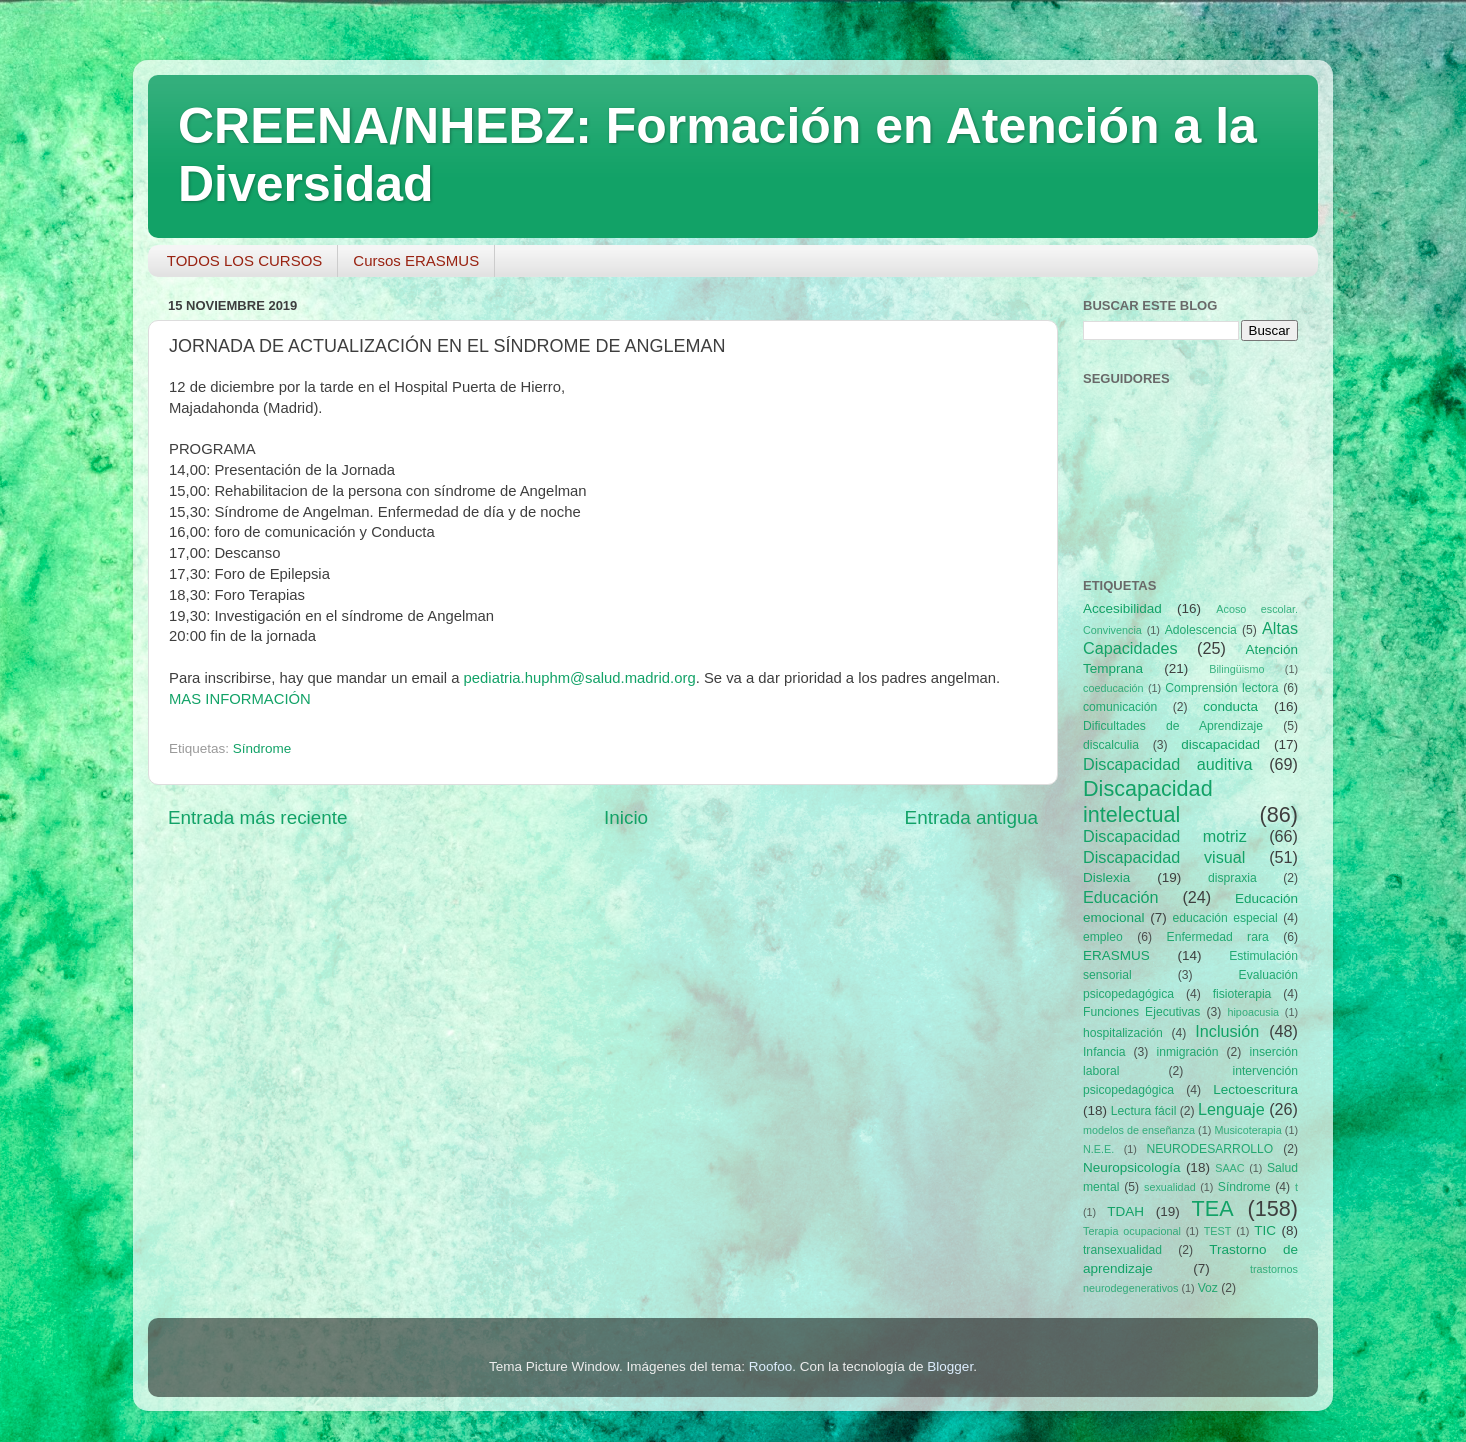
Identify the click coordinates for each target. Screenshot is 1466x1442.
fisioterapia (1242, 994)
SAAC (1229, 1168)
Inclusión (1227, 1031)
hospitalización (1123, 1033)
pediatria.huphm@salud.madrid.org (580, 678)
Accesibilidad (1122, 608)
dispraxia (1232, 878)
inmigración (1187, 1052)
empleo (1103, 937)
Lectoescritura (1255, 1089)
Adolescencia (1201, 630)
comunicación (1120, 707)
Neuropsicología (1132, 1167)
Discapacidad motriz (1165, 836)
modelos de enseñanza (1139, 1130)
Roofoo (771, 1366)
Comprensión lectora (1221, 688)
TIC (1265, 1230)
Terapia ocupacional (1132, 1231)
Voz (1208, 1288)
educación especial (1225, 918)
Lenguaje (1231, 1109)
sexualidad (1170, 1187)
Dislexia (1106, 877)
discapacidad (1220, 744)
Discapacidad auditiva (1168, 764)
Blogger (950, 1366)
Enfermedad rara (1218, 937)
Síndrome (262, 748)
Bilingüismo (1236, 669)
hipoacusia (1253, 1012)
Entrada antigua (971, 817)
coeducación (1113, 688)
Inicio (626, 817)
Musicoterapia (1247, 1130)
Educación (1121, 897)
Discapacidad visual (1164, 857)
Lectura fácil (1144, 1111)
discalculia (1111, 745)
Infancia (1104, 1052)
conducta (1230, 706)
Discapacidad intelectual (1148, 801)
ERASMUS (1116, 955)
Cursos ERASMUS (416, 260)
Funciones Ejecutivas (1141, 1012)
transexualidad (1122, 1250)
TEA (1213, 1208)
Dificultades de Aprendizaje (1173, 726)
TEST (1218, 1231)
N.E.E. (1098, 1149)
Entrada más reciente (258, 817)
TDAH (1125, 1211)
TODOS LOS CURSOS (245, 260)
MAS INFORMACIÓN (240, 699)
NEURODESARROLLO (1209, 1149)
